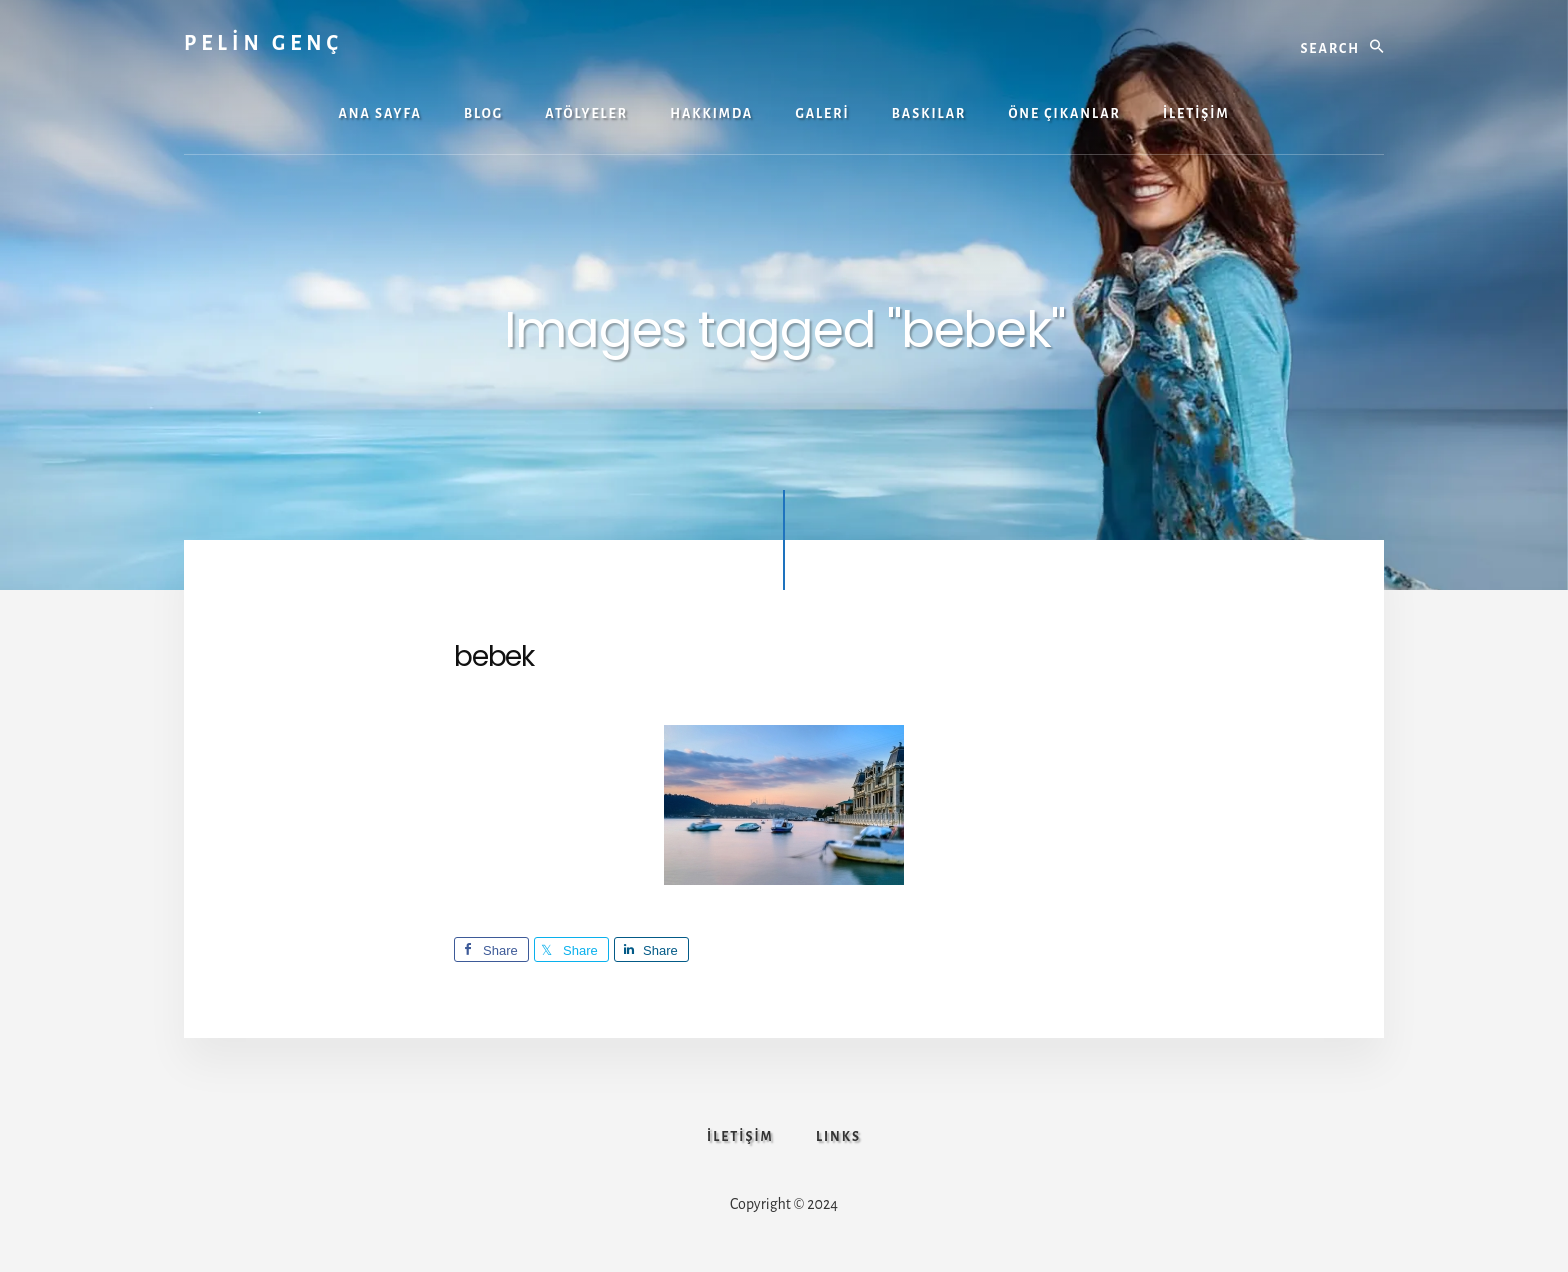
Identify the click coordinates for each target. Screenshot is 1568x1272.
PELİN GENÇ (263, 43)
